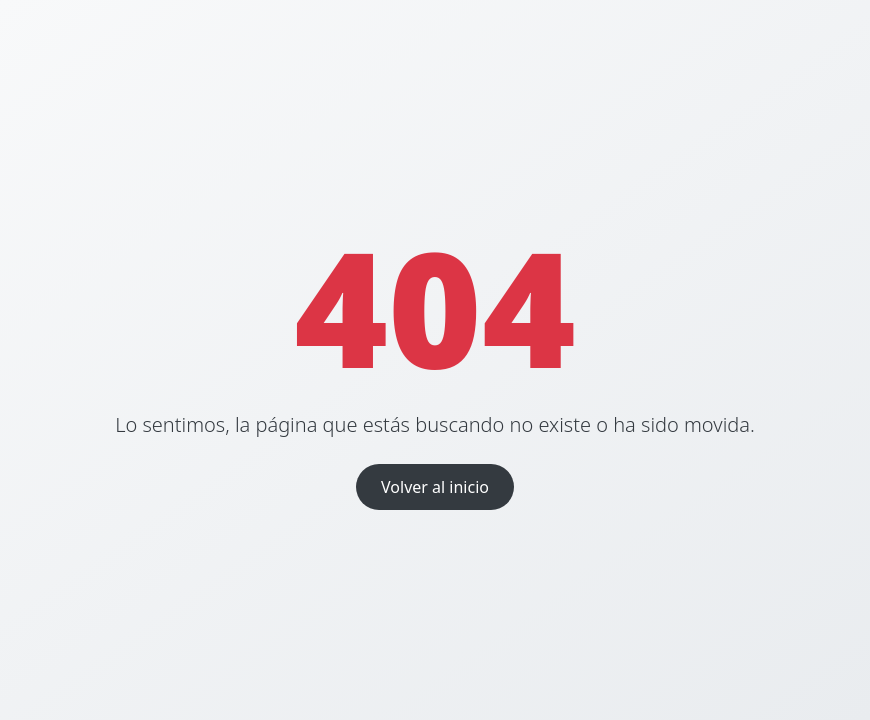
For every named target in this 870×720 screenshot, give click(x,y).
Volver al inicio (435, 487)
